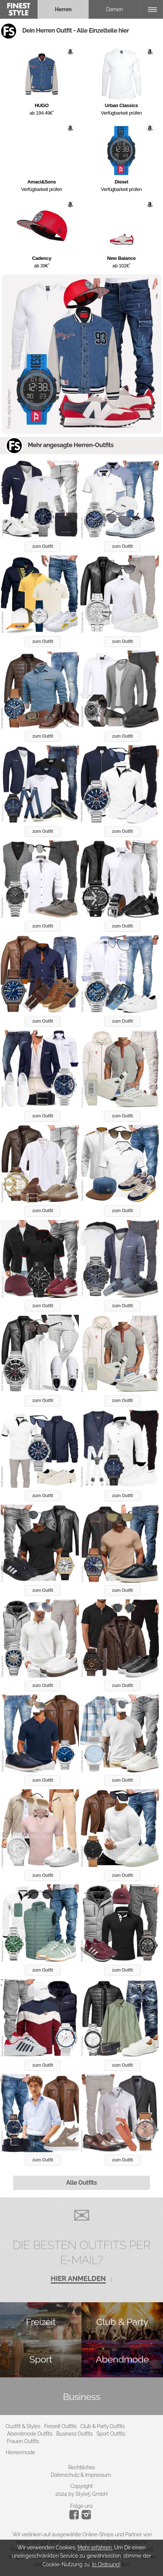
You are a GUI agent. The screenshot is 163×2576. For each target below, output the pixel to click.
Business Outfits (74, 2434)
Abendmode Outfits (30, 2434)
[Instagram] (75, 2518)
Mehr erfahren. (95, 2548)
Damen (114, 9)
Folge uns (81, 2506)
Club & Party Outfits (102, 2426)
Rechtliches (81, 2467)
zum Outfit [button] (42, 546)
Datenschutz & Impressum (81, 2475)
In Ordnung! (106, 2564)
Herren (63, 9)
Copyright (81, 2486)
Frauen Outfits (23, 2441)
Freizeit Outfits (60, 2426)
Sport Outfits (111, 2434)
